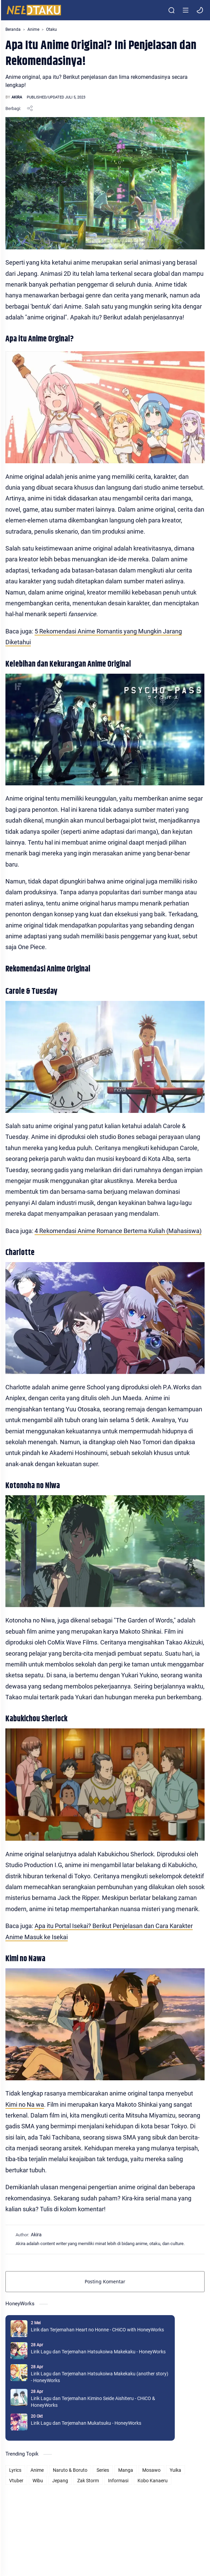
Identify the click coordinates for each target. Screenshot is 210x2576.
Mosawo (151, 2470)
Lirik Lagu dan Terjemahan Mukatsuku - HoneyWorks (86, 2423)
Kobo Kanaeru (153, 2480)
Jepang (60, 2480)
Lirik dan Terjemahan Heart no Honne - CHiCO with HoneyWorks (97, 2329)
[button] (200, 10)
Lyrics (15, 2470)
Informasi (118, 2480)
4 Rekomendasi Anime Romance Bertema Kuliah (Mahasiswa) (118, 1230)
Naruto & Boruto (70, 2470)
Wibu (38, 2480)
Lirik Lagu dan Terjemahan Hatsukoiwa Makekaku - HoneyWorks (98, 2351)
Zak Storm (88, 2480)
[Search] (171, 10)
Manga (125, 2470)
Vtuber (16, 2480)
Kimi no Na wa (24, 2104)
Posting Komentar (105, 2281)
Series (103, 2470)
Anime (37, 2470)
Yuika (175, 2470)
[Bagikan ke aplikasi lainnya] (30, 108)
